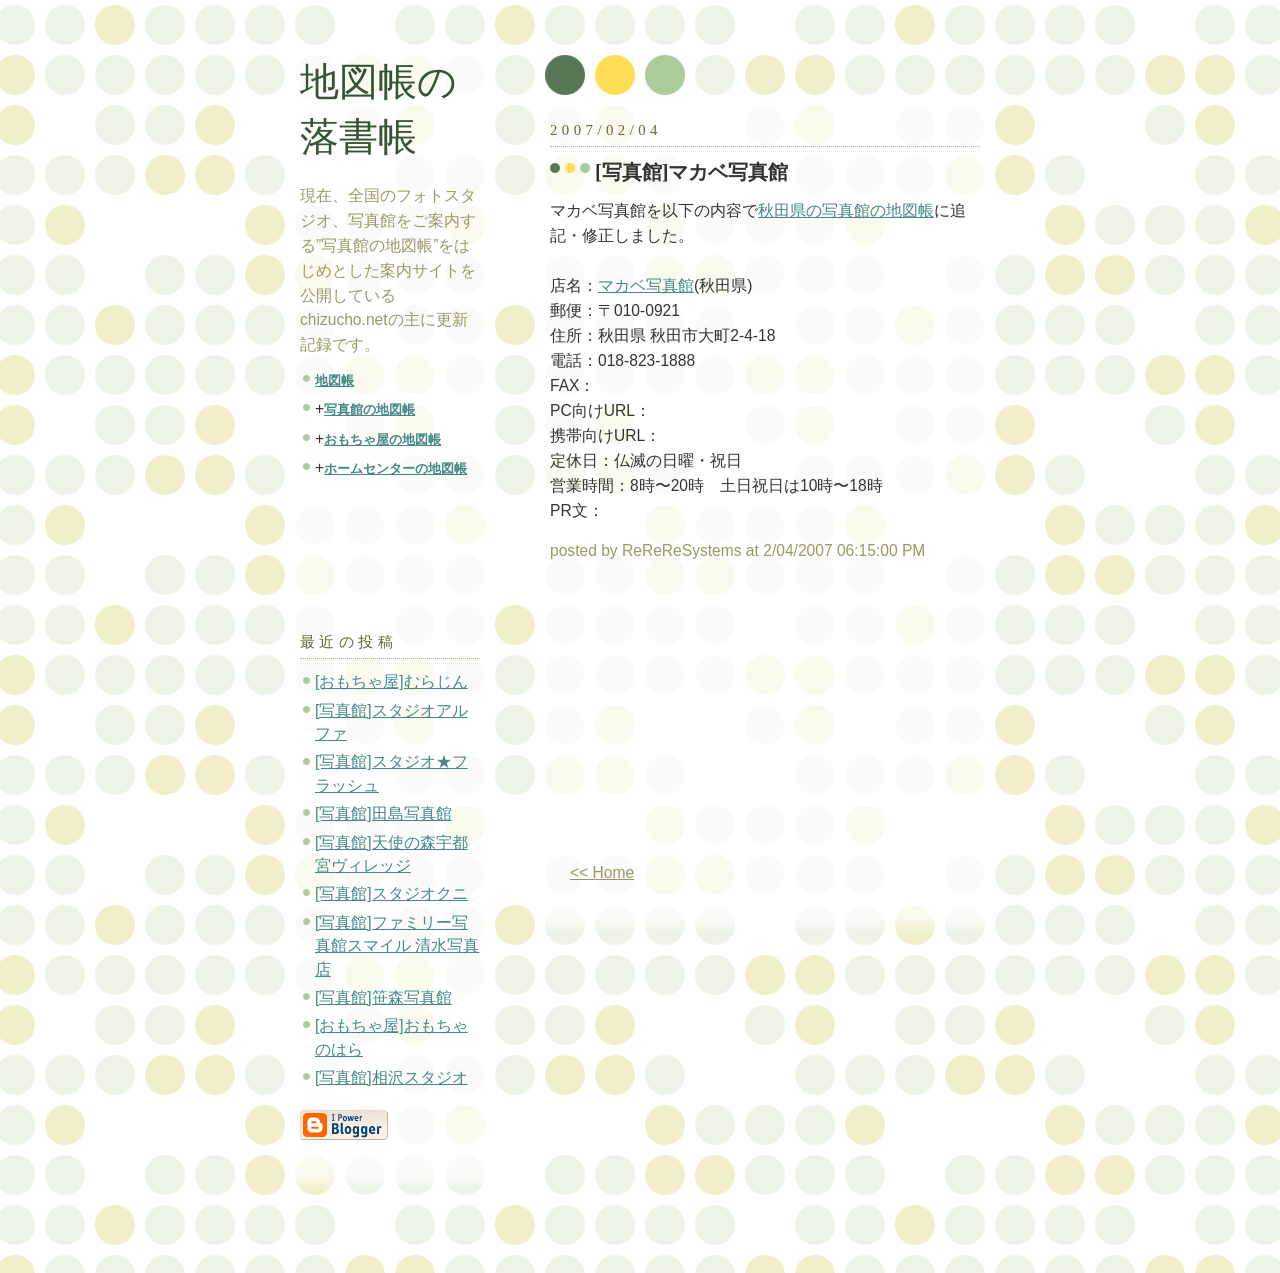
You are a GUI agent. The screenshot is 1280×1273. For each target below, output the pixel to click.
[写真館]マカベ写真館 (692, 172)
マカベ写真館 (646, 285)
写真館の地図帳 (369, 409)
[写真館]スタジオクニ (391, 893)
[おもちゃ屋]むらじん (391, 681)
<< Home (602, 872)
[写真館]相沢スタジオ (391, 1077)
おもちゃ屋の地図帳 (382, 439)
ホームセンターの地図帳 (395, 468)
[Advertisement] (718, 720)
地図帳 (334, 380)
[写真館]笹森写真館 (383, 997)
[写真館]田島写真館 (383, 813)
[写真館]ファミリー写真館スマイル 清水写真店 (397, 946)
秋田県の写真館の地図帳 (846, 210)
